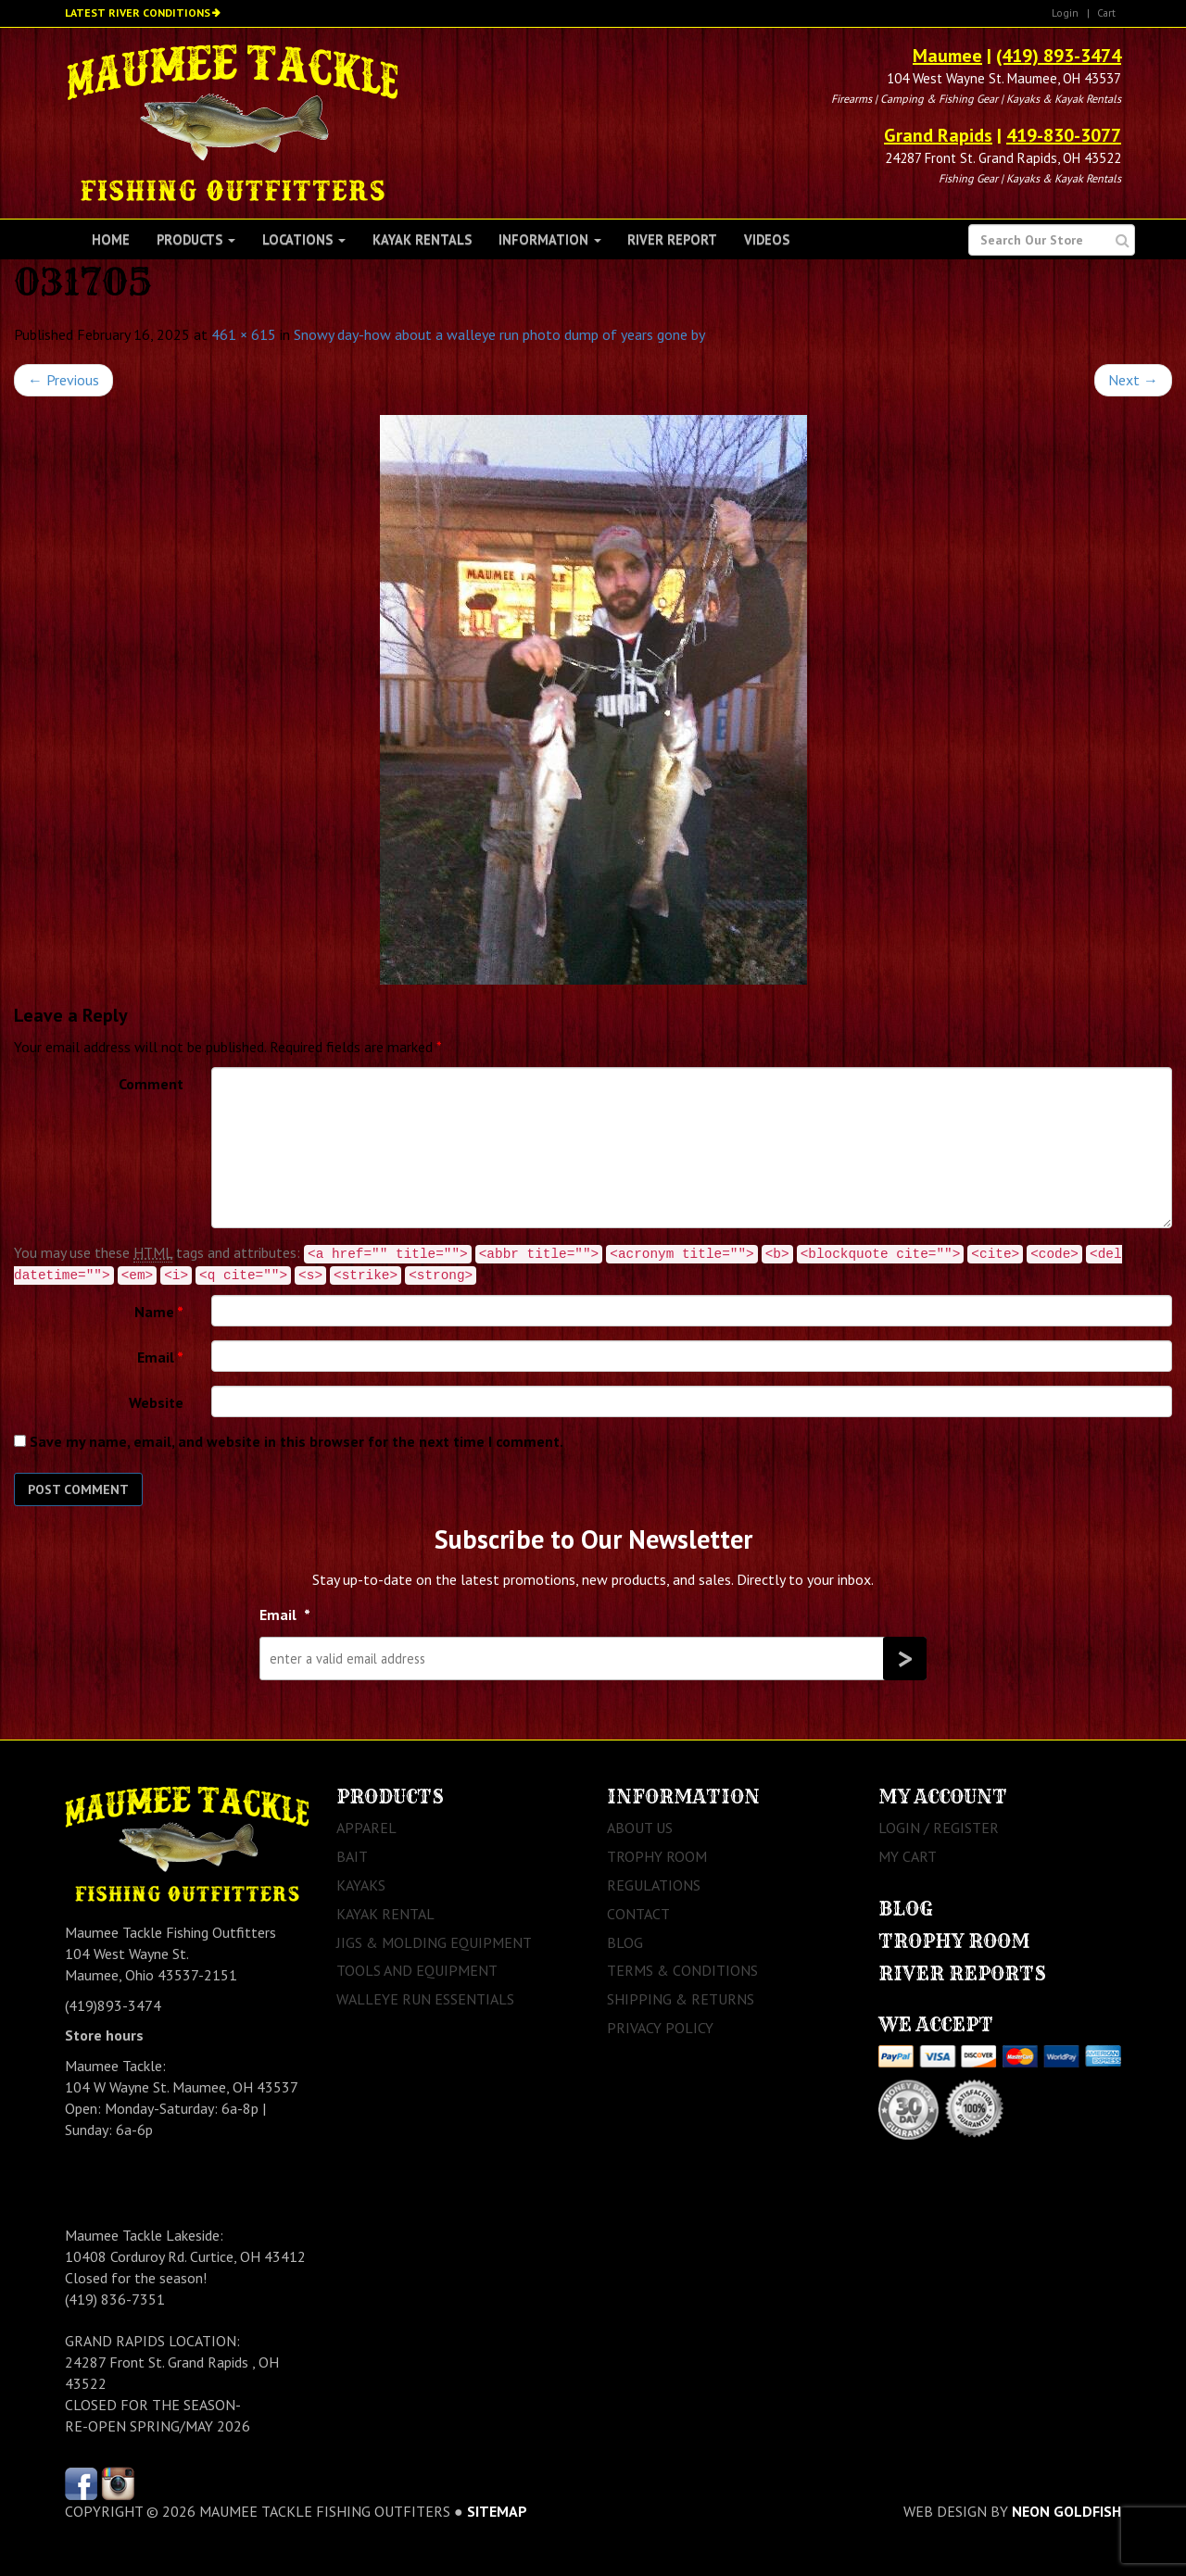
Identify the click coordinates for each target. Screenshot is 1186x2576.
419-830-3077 (1063, 135)
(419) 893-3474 (1058, 56)
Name (158, 1311)
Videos (766, 239)
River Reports (962, 1973)
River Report (672, 239)
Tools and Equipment (417, 1970)
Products (196, 239)
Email (160, 1357)
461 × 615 (243, 334)
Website (156, 1402)
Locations (304, 239)
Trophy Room (657, 1856)
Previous (63, 380)
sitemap (497, 2511)
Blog (625, 1942)
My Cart (907, 1856)
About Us (640, 1827)
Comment (151, 1083)
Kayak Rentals (422, 239)
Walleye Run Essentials (425, 1999)
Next (1133, 380)
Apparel (366, 1827)
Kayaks (360, 1885)
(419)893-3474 (113, 2005)
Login (1065, 12)
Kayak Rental (385, 1913)
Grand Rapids (938, 135)
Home (111, 239)
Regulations (653, 1885)
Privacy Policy (660, 2027)
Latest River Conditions (137, 12)
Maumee (947, 56)
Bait (352, 1856)
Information (549, 239)
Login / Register (938, 1827)
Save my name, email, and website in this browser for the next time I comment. (296, 1441)
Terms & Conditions (682, 1970)
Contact (638, 1913)
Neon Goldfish (1066, 2511)
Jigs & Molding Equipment (434, 1942)
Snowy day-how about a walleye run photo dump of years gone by (499, 334)
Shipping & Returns (680, 1999)
